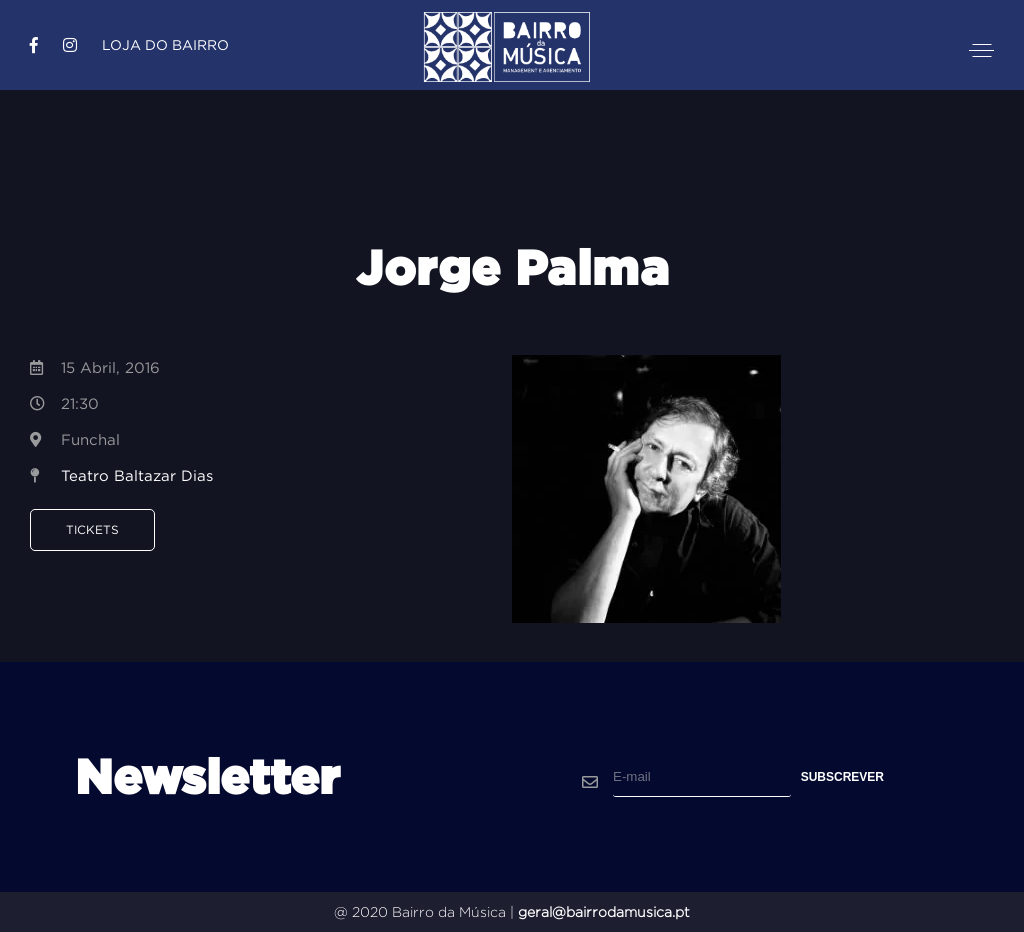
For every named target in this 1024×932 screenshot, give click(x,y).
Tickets (92, 529)
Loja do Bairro (165, 45)
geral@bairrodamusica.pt (604, 912)
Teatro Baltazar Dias (137, 475)
